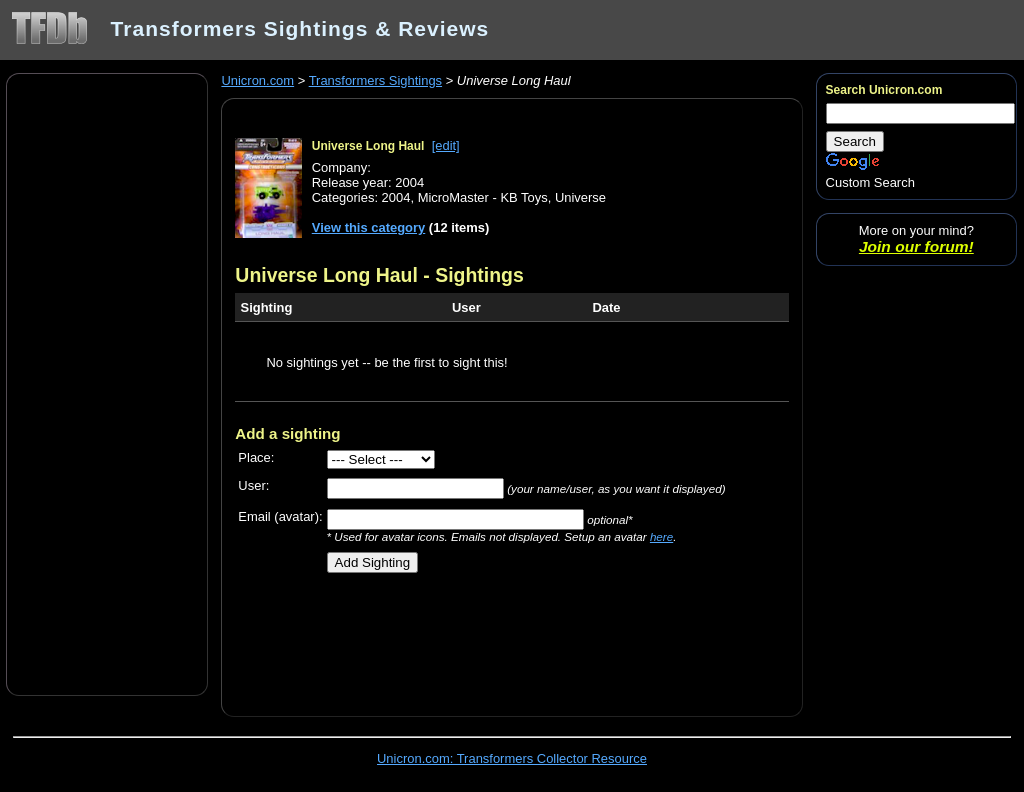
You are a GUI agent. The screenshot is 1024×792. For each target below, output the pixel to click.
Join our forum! (916, 246)
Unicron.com (257, 80)
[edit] (446, 145)
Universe (580, 197)
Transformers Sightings (375, 80)
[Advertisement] (107, 383)
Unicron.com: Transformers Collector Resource (512, 758)
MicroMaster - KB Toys (483, 197)
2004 (396, 197)
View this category (369, 227)
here (661, 536)
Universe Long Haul (368, 146)
